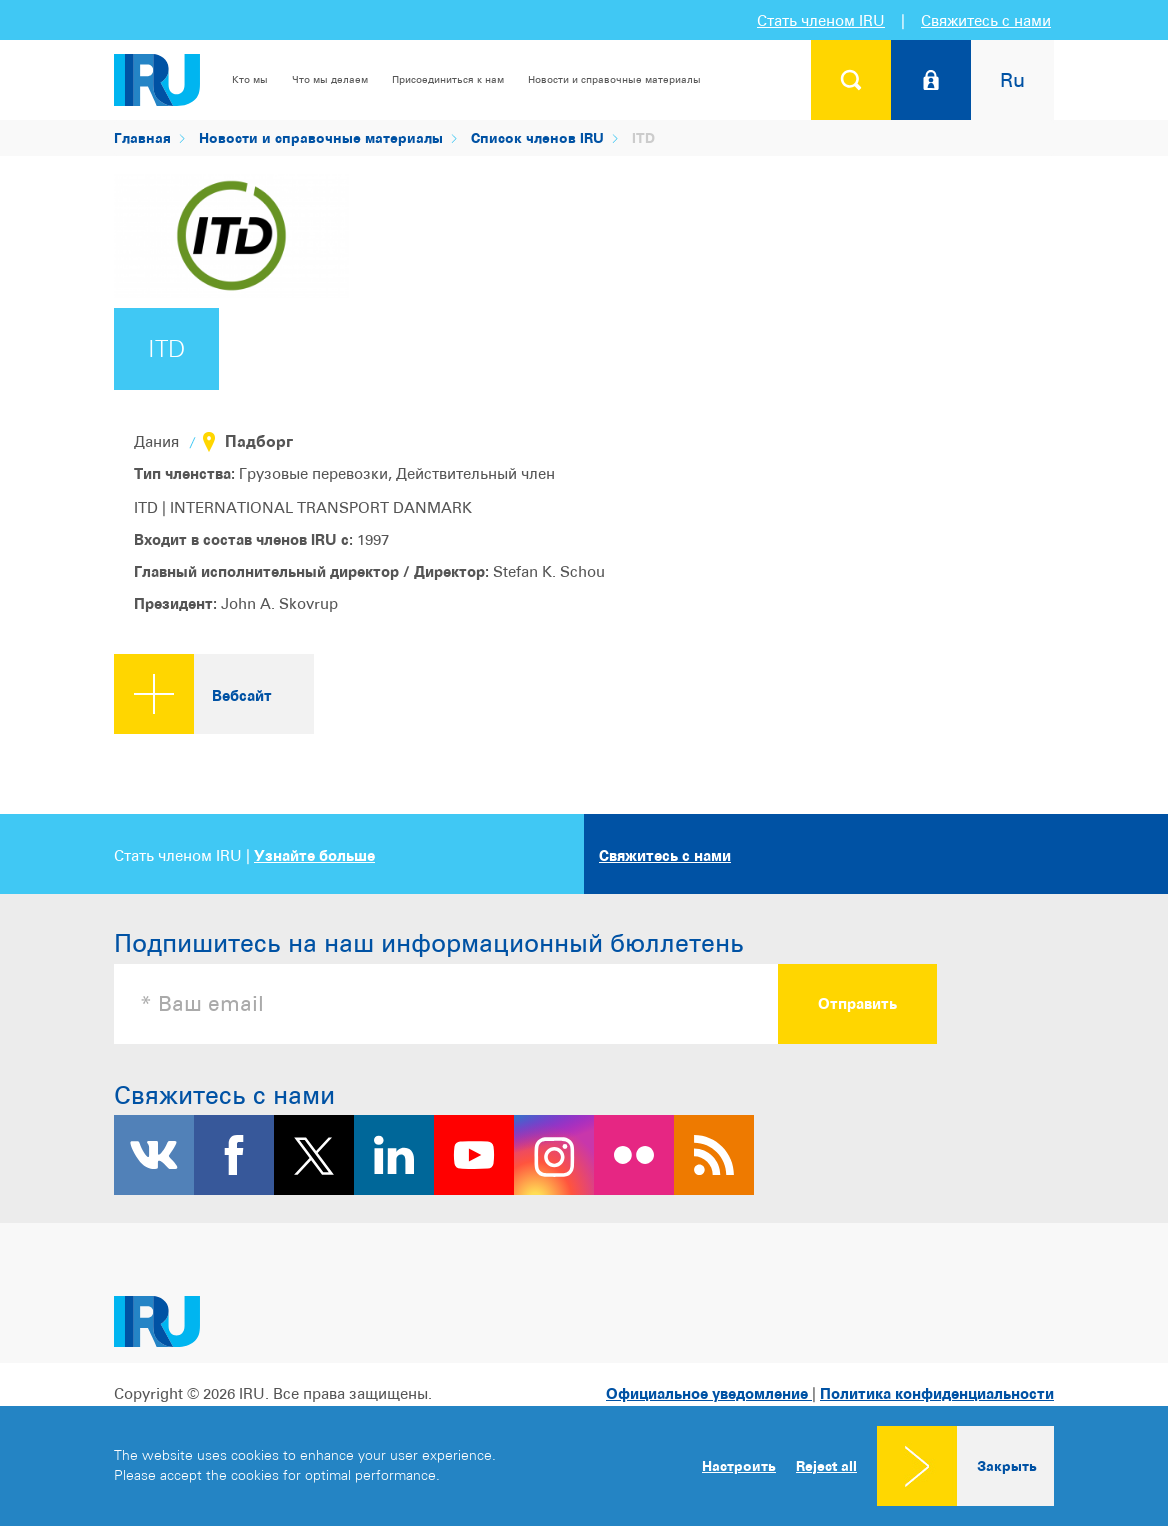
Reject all (826, 1466)
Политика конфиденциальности (937, 1393)
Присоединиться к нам (448, 79)
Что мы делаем (330, 79)
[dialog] (584, 1466)
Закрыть (1007, 1465)
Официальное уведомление (709, 1393)
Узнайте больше (314, 855)
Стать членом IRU (821, 20)
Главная (142, 137)
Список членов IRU (537, 137)
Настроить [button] (739, 1465)
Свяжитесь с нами (986, 20)
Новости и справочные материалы (614, 79)
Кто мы (250, 79)
